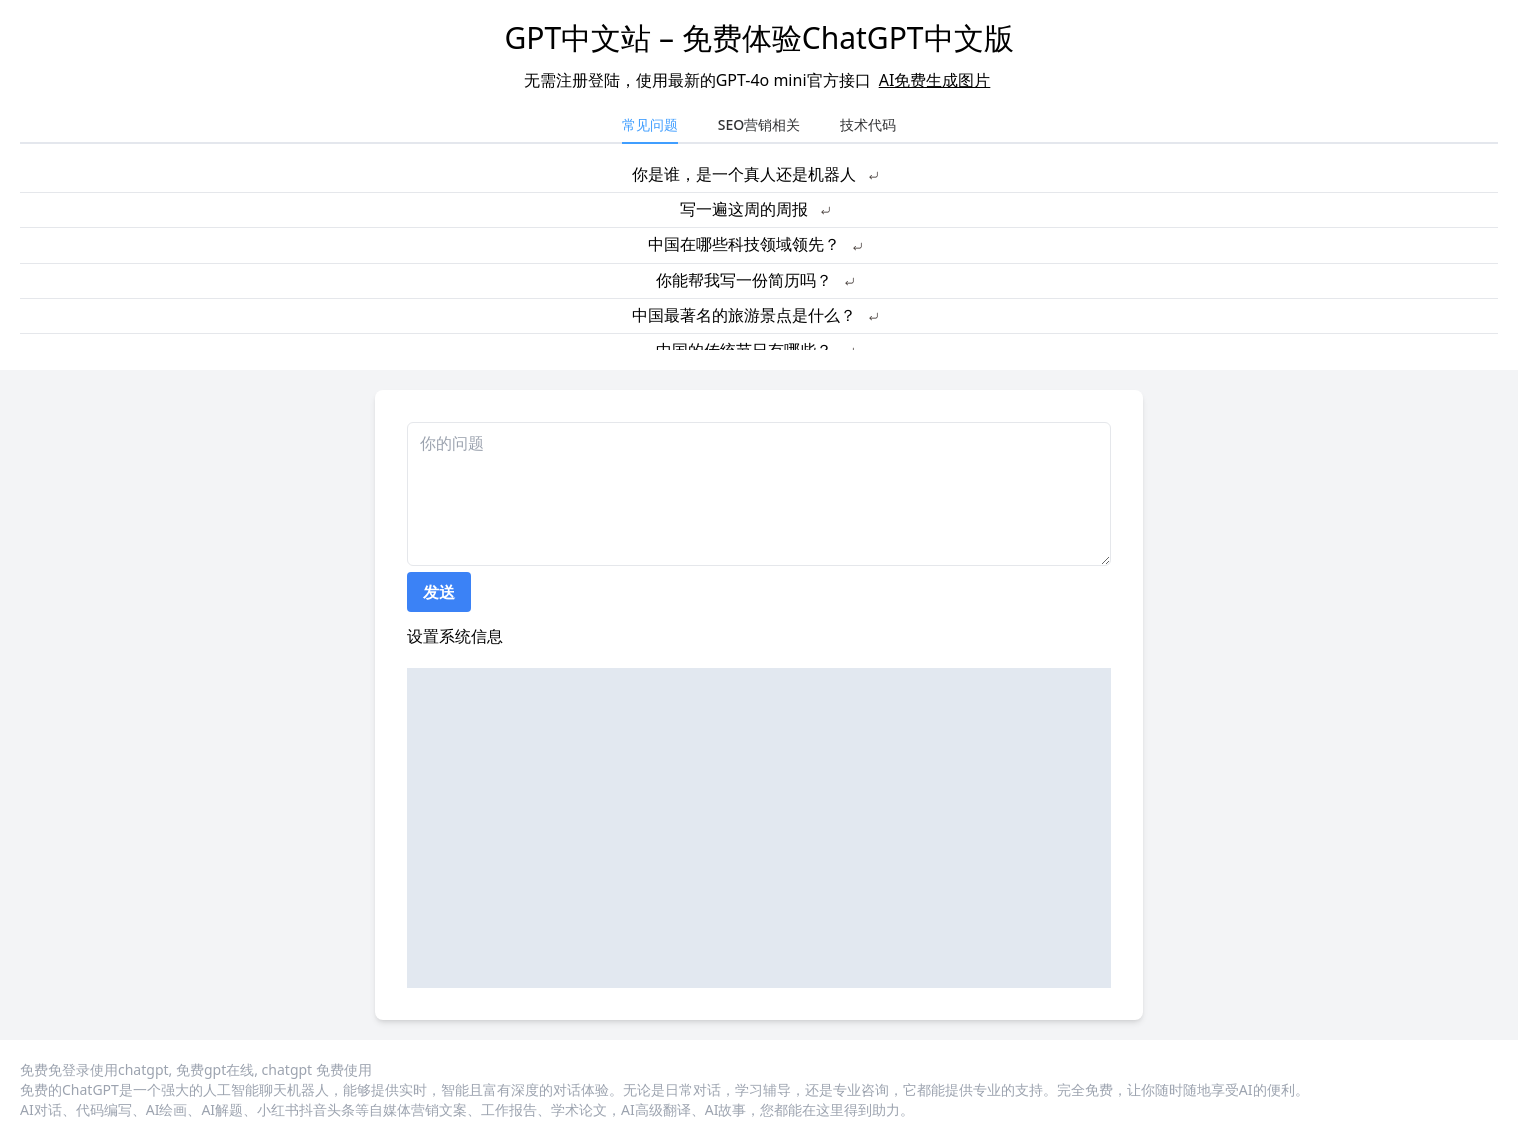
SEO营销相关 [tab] (759, 124)
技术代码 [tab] (868, 124)
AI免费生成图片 (935, 80)
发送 (439, 592)
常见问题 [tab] (650, 124)
